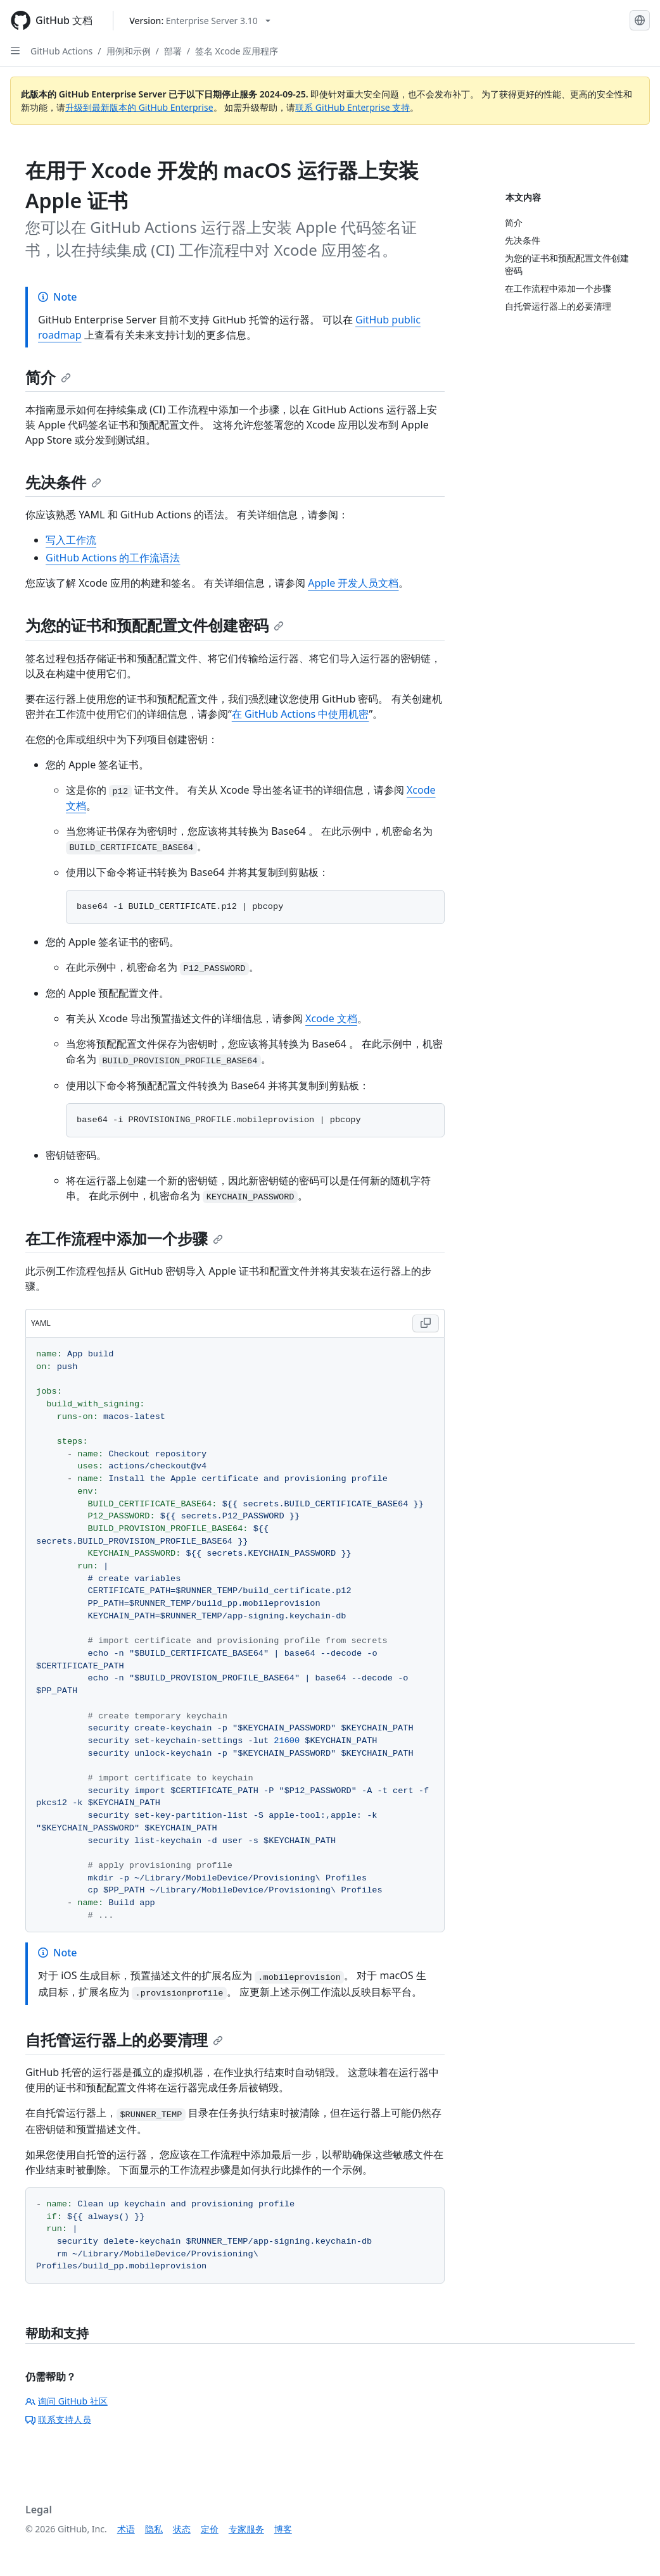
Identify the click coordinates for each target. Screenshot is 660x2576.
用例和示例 (128, 51)
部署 (173, 51)
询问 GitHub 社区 (66, 2401)
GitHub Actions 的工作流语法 (113, 558)
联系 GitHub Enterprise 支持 (352, 107)
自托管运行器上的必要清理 (124, 2039)
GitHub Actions (61, 51)
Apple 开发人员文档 (353, 583)
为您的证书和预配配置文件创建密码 (154, 625)
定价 (210, 2529)
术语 (126, 2529)
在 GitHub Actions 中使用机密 (300, 714)
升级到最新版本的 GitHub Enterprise (139, 107)
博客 (283, 2529)
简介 (48, 376)
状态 (182, 2529)
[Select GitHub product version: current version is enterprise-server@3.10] (200, 20)
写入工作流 (71, 540)
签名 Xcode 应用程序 (236, 51)
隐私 (154, 2529)
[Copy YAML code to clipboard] (425, 1323)
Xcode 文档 (331, 1018)
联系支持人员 (58, 2419)
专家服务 (246, 2529)
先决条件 (63, 482)
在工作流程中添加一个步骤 (124, 1238)
